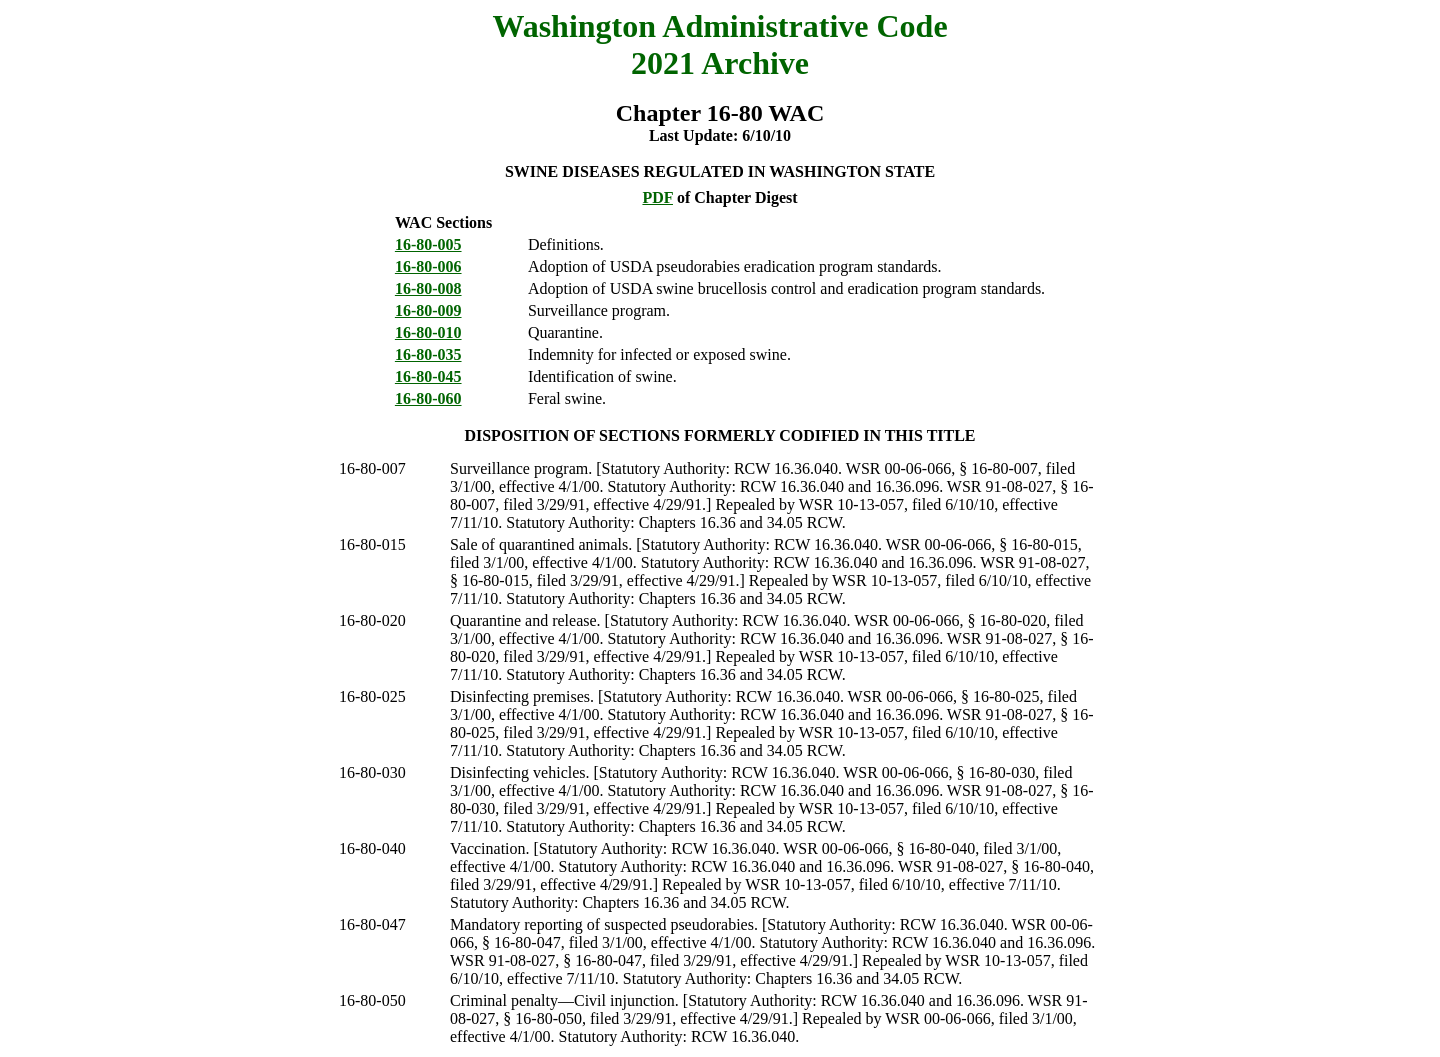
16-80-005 (428, 244)
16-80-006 (428, 266)
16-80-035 (428, 354)
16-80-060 (428, 398)
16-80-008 (428, 288)
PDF (657, 197)
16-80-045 (428, 376)
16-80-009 (428, 310)
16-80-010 (428, 332)
